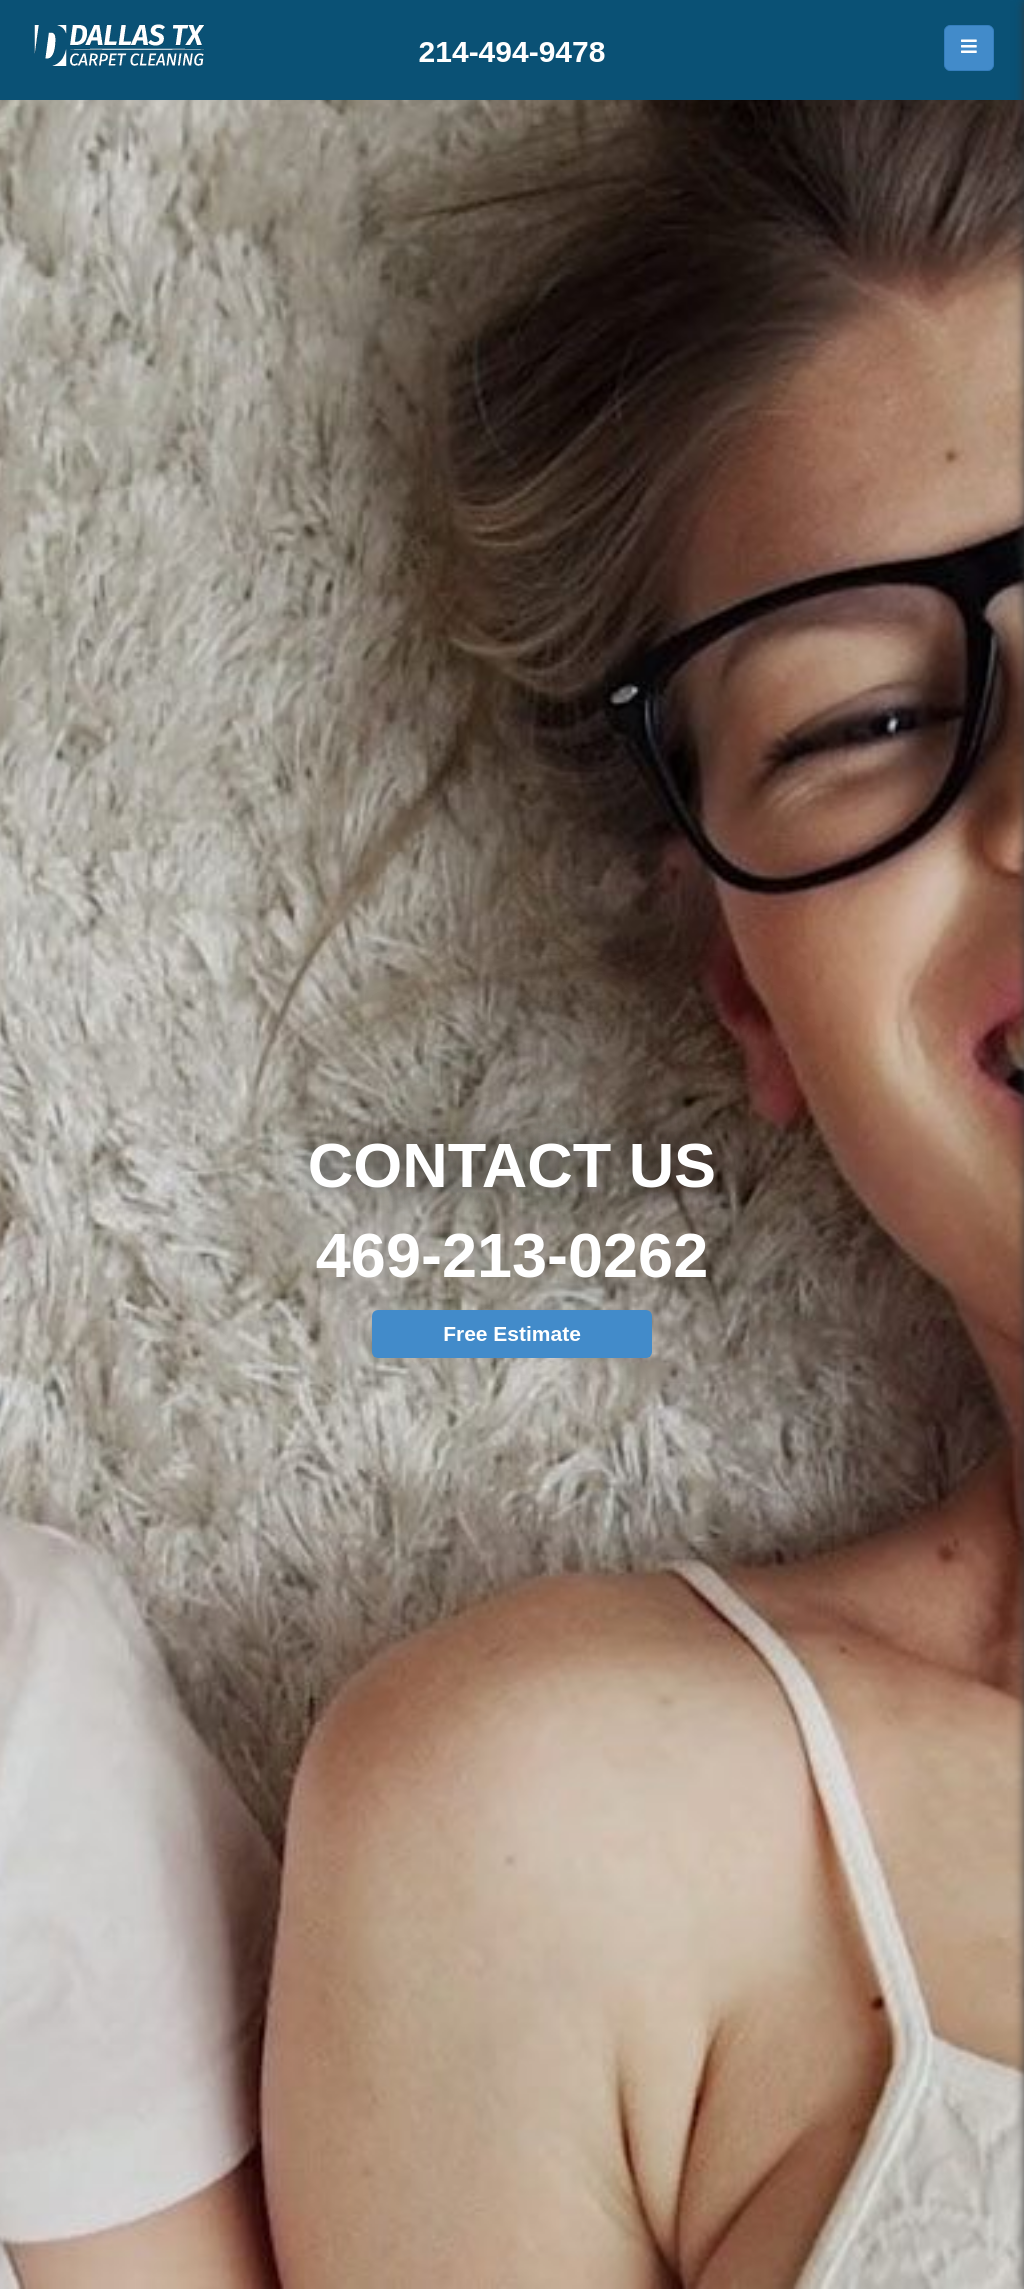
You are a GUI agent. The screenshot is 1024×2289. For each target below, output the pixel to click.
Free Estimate (512, 1333)
